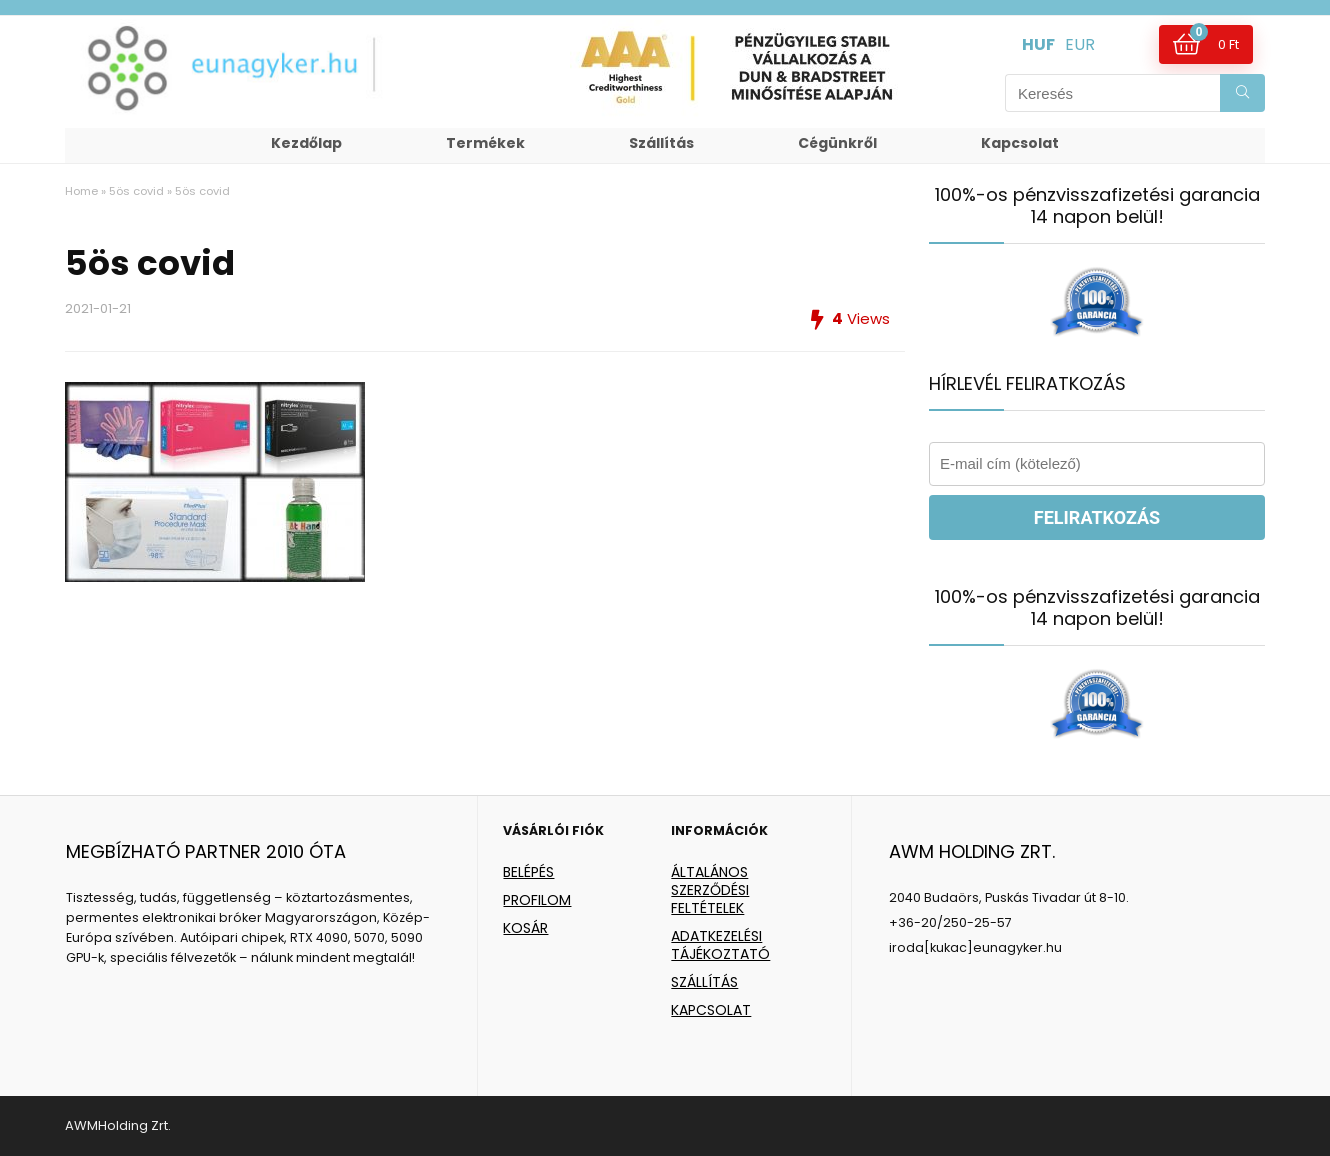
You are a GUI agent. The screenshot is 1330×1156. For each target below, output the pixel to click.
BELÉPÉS (528, 872)
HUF (1038, 44)
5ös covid (136, 191)
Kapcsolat (1020, 143)
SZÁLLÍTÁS (704, 982)
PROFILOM (537, 900)
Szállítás (661, 143)
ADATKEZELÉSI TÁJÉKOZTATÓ (720, 945)
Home (81, 191)
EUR (1080, 44)
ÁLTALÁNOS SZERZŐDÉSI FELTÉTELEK (710, 890)
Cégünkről (837, 143)
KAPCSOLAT (711, 1010)
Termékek (485, 143)
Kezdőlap (306, 143)
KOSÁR (525, 928)
